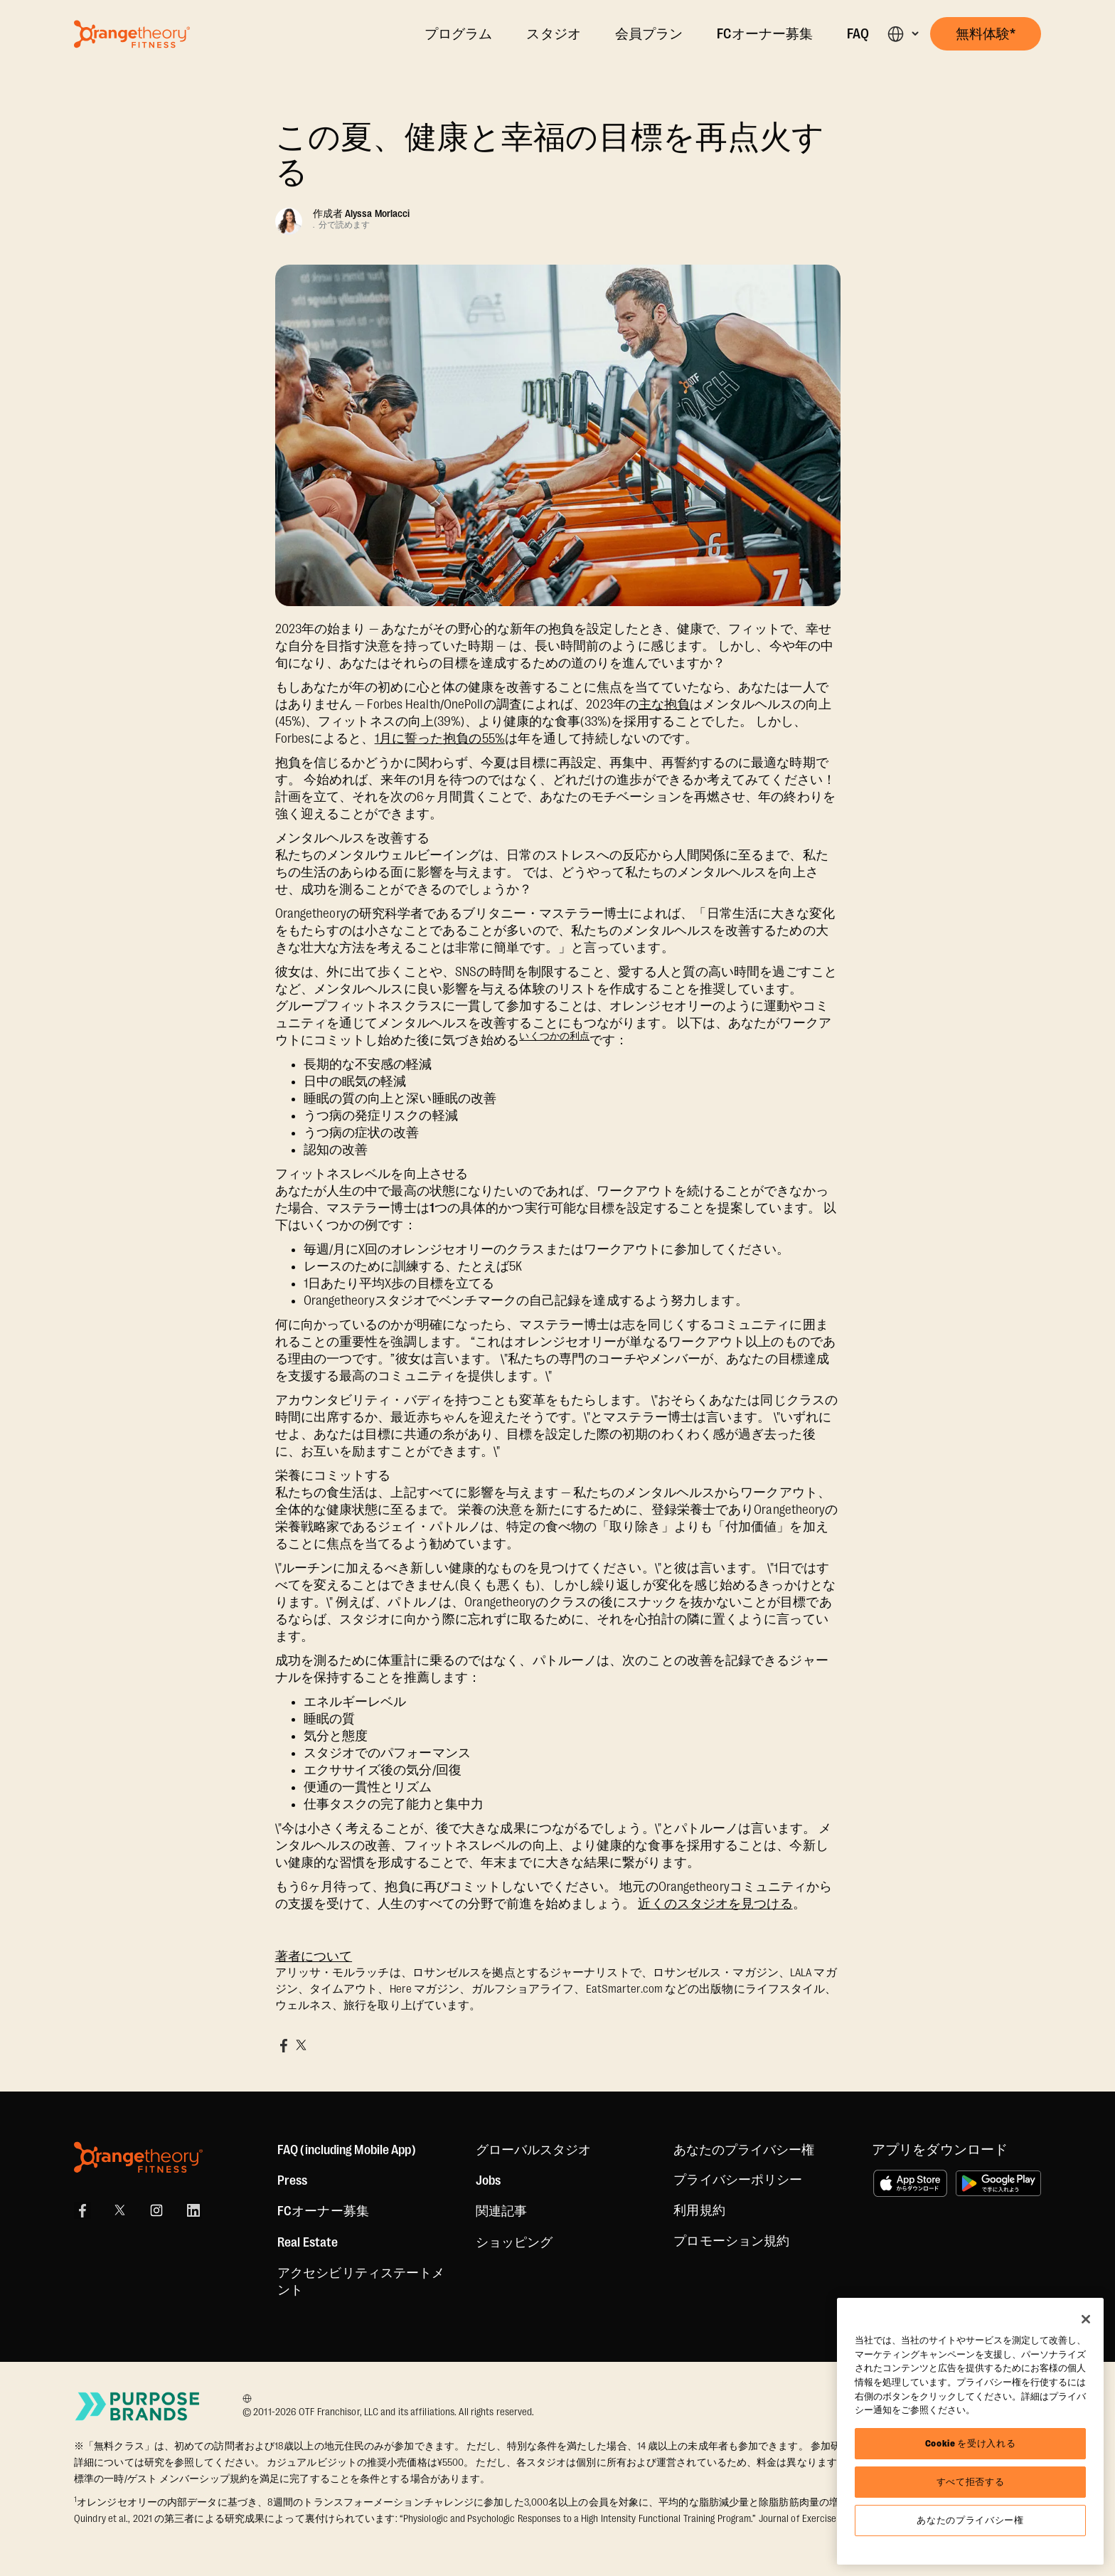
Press (292, 2180)
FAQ (858, 34)
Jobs (488, 2180)
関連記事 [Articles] (501, 2211)
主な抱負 (664, 704)
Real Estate (307, 2242)
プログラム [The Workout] (459, 34)
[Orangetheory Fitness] (138, 2157)
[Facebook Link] (82, 2210)
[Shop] (514, 2242)
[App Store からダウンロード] (910, 2183)
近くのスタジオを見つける (715, 1904)
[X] (119, 2210)
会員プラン (649, 34)
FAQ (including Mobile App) (346, 2150)
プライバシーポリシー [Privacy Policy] (737, 2180)
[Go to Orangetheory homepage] (132, 34)
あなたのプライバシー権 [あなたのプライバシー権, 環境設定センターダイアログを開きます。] (970, 2520)
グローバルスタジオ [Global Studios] (534, 2150)
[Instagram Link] (156, 2210)
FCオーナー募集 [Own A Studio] (765, 34)
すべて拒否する (971, 2481)
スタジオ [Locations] (553, 34)
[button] (903, 34)
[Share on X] (300, 2045)
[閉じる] (1085, 2319)
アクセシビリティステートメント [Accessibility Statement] (360, 2281)
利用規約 (699, 2210)
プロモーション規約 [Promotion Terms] (731, 2241)
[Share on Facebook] (283, 2045)
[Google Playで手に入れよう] (998, 2183)
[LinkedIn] (193, 2210)
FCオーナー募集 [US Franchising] (323, 2211)
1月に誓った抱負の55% (440, 738)
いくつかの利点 (554, 1036)
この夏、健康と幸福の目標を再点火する (550, 155)
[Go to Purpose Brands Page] (138, 2406)
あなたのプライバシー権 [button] (743, 2150)
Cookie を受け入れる (970, 2443)
